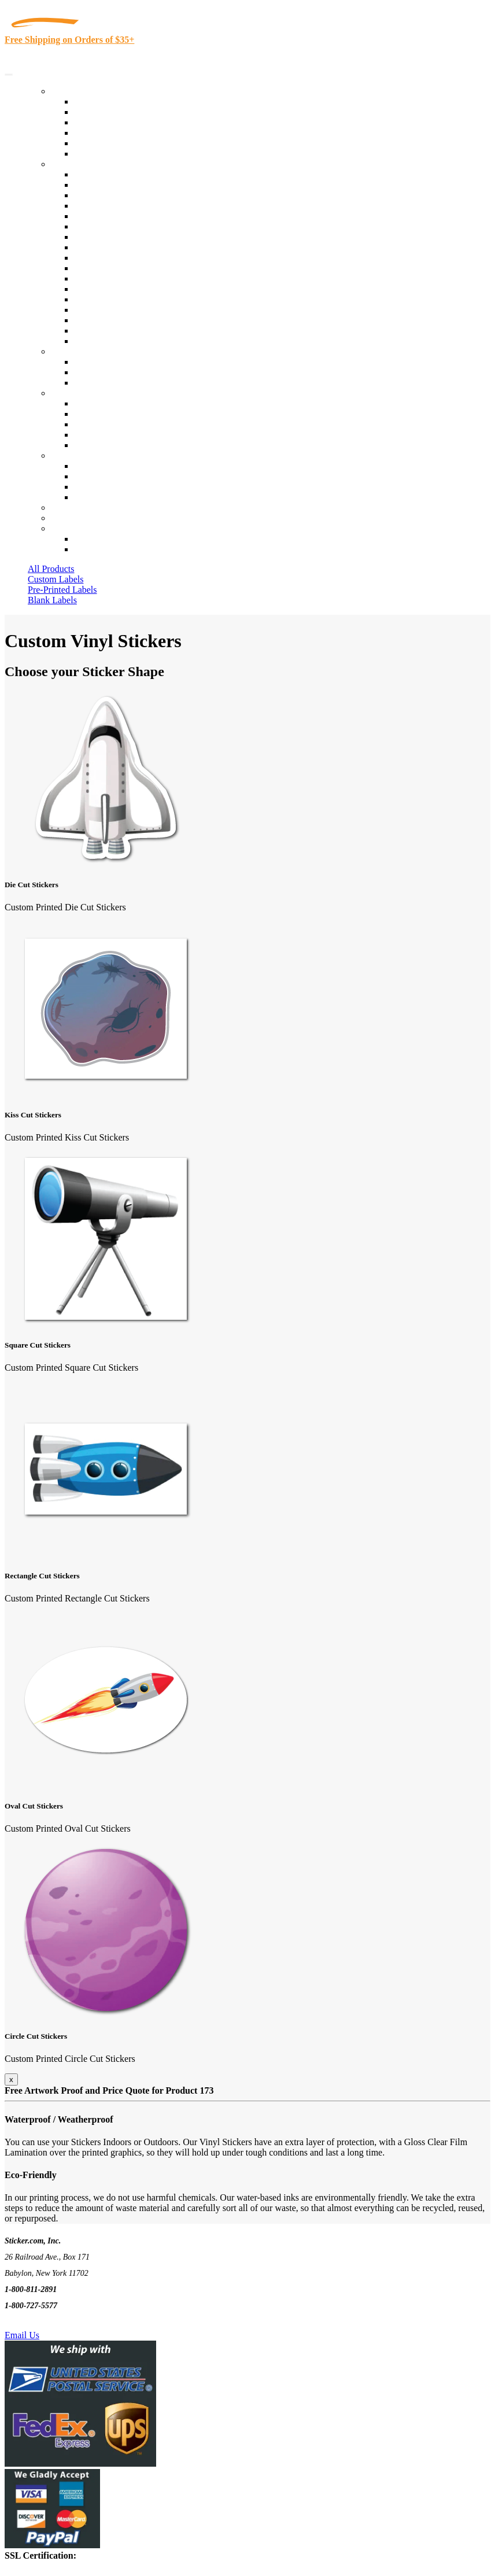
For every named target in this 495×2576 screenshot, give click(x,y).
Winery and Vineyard (113, 206)
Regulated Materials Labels (125, 320)
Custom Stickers (81, 351)
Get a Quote (96, 372)
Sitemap (89, 497)
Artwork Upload (104, 382)
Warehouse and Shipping (120, 247)
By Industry (73, 164)
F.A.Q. (86, 445)
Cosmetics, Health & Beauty (127, 237)
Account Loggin (104, 539)
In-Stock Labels (103, 101)
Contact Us (72, 455)
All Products (51, 569)
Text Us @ (45, 2321)
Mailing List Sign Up (113, 487)
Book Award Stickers (113, 341)
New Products (100, 133)
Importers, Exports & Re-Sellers (134, 216)
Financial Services (108, 268)
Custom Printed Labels (116, 112)
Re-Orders (70, 507)
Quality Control (103, 185)
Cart (59, 528)
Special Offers (100, 153)
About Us (69, 393)
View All (90, 174)
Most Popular (99, 143)
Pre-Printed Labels (62, 590)
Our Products (75, 91)
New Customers (104, 549)
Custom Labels (55, 579)
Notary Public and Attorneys (127, 226)
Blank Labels (52, 600)
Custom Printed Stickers (119, 258)
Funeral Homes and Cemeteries (132, 330)
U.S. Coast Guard (106, 310)
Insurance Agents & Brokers (126, 195)
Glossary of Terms (108, 435)
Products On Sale (106, 122)
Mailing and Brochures (117, 278)
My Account (74, 518)
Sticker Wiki (97, 424)
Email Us (22, 2335)
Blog (83, 414)
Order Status (97, 476)
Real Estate (95, 299)
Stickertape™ (99, 289)
